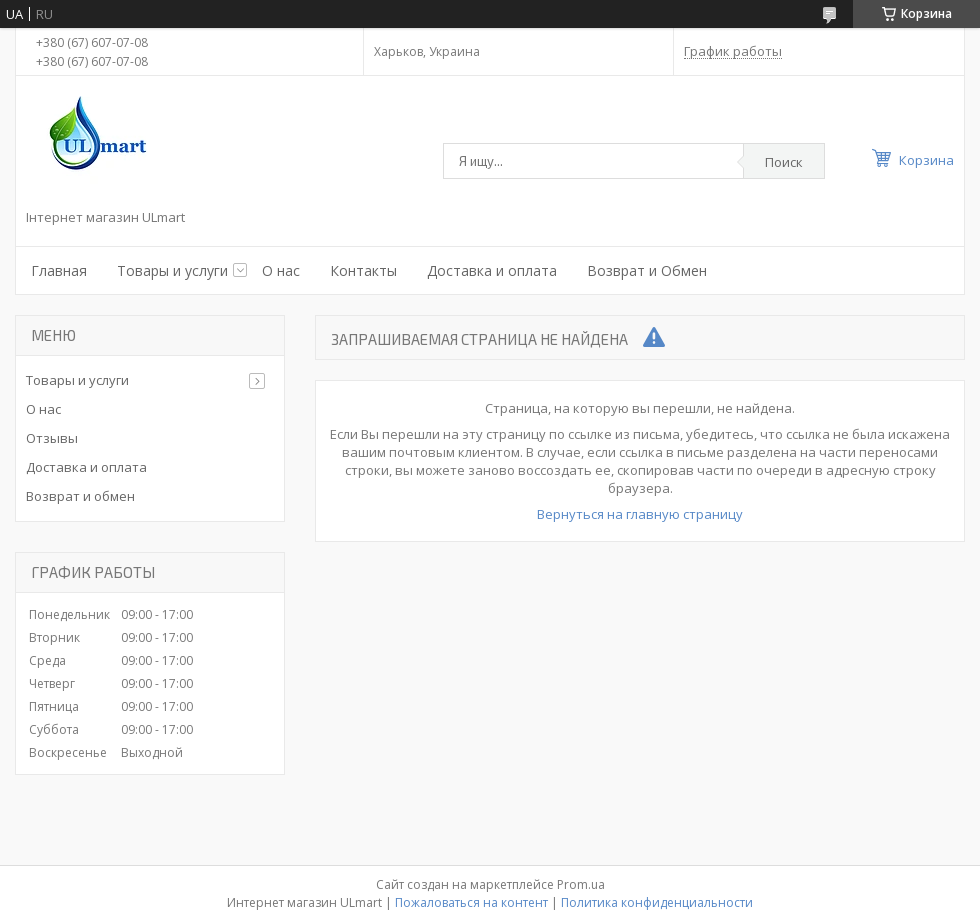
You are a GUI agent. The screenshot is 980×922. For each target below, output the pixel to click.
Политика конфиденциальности (657, 902)
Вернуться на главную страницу (640, 514)
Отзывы (52, 438)
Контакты (363, 270)
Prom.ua (581, 884)
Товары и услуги (172, 270)
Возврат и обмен (80, 496)
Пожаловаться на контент (471, 902)
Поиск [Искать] (784, 162)
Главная (59, 270)
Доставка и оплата (492, 270)
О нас (281, 270)
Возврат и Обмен (647, 270)
